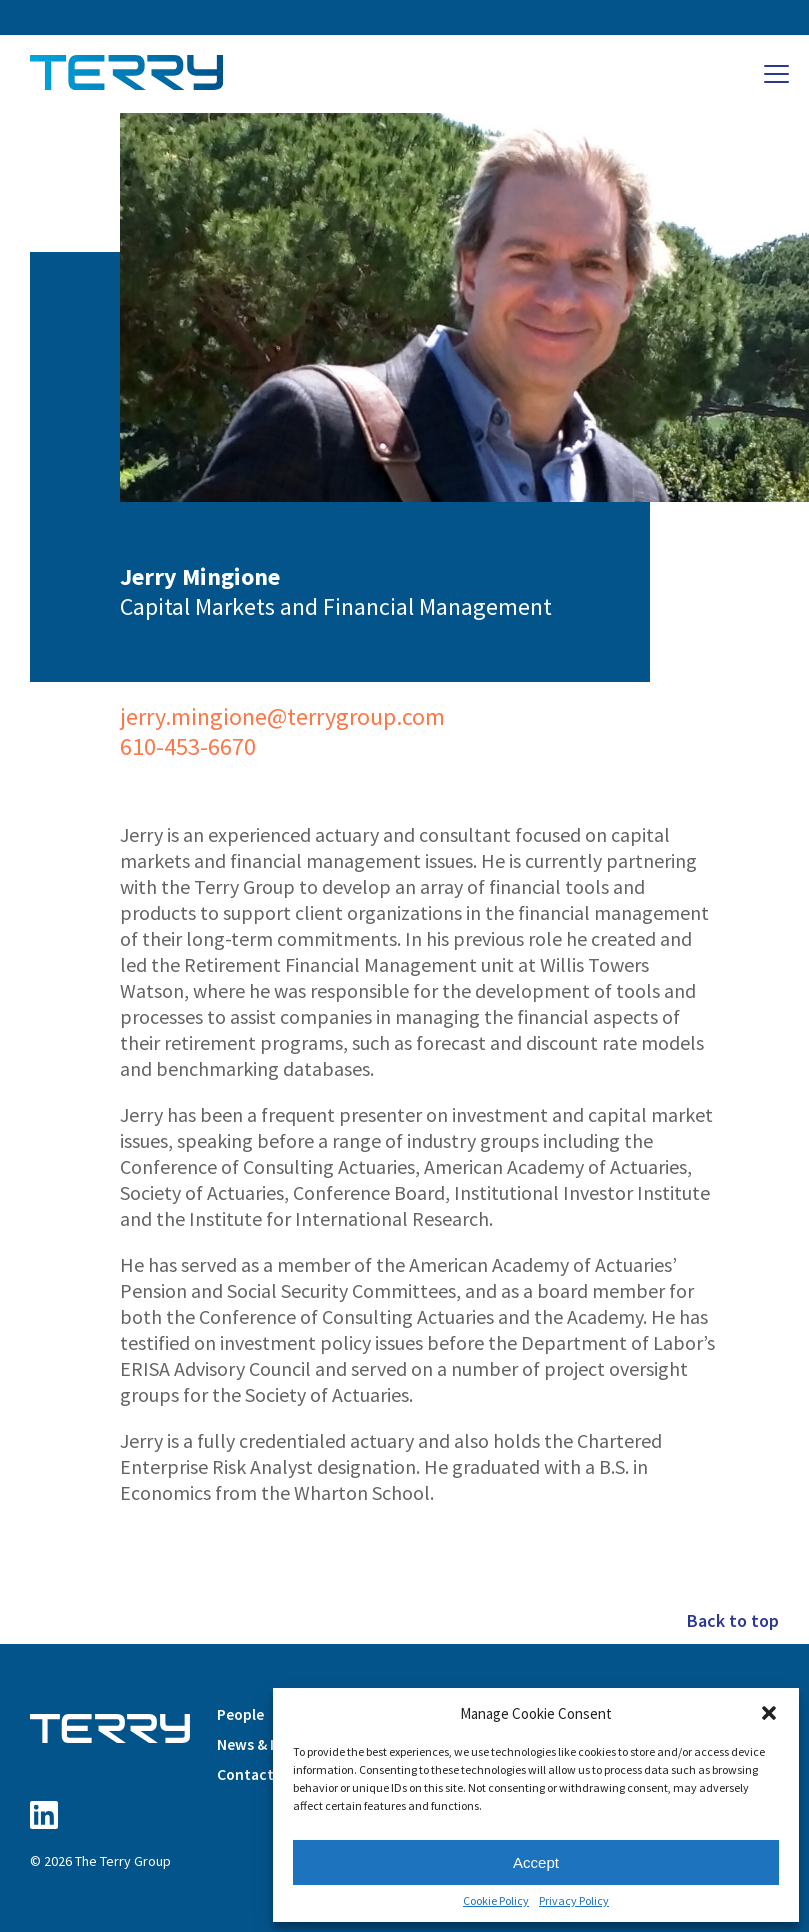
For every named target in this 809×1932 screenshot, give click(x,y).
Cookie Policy (496, 1901)
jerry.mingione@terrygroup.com (282, 716)
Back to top (733, 1620)
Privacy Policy (574, 1901)
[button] (769, 1713)
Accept (536, 1862)
